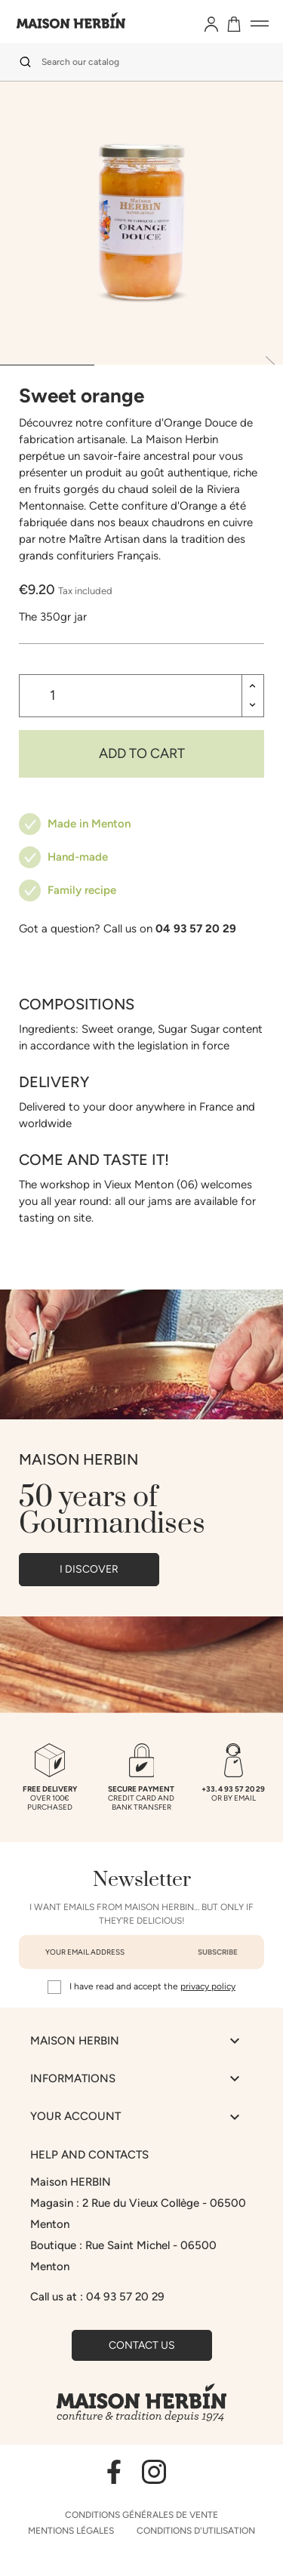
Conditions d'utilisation (196, 2530)
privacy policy (207, 1986)
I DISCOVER (89, 1569)
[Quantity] (130, 695)
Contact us (142, 2345)
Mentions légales (71, 2530)
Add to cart (142, 753)
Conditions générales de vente (141, 2515)
